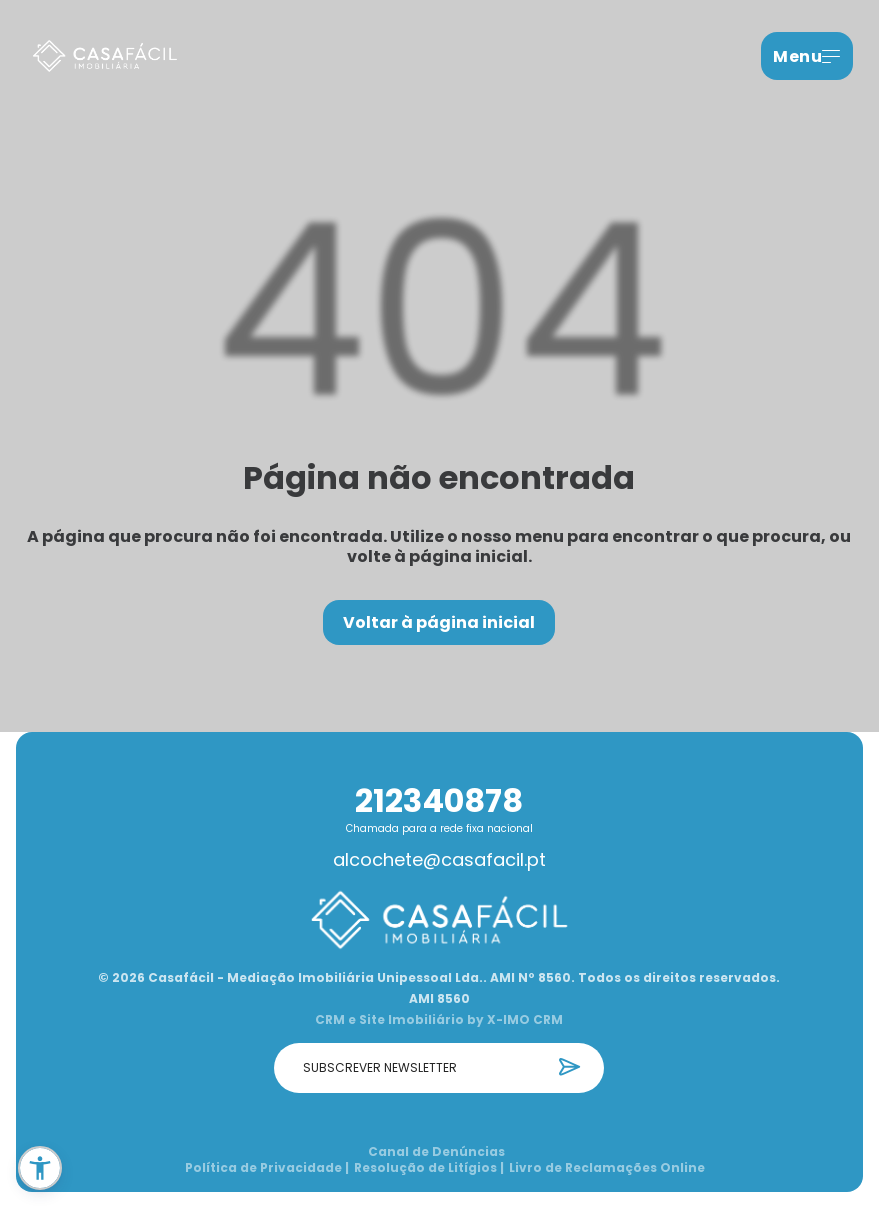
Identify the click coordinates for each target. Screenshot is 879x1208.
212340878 (439, 800)
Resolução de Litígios (429, 1168)
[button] (40, 1168)
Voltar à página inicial (439, 622)
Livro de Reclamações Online (607, 1168)
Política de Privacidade (267, 1168)
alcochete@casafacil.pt (439, 860)
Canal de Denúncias (436, 1152)
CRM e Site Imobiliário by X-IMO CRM (439, 1020)
